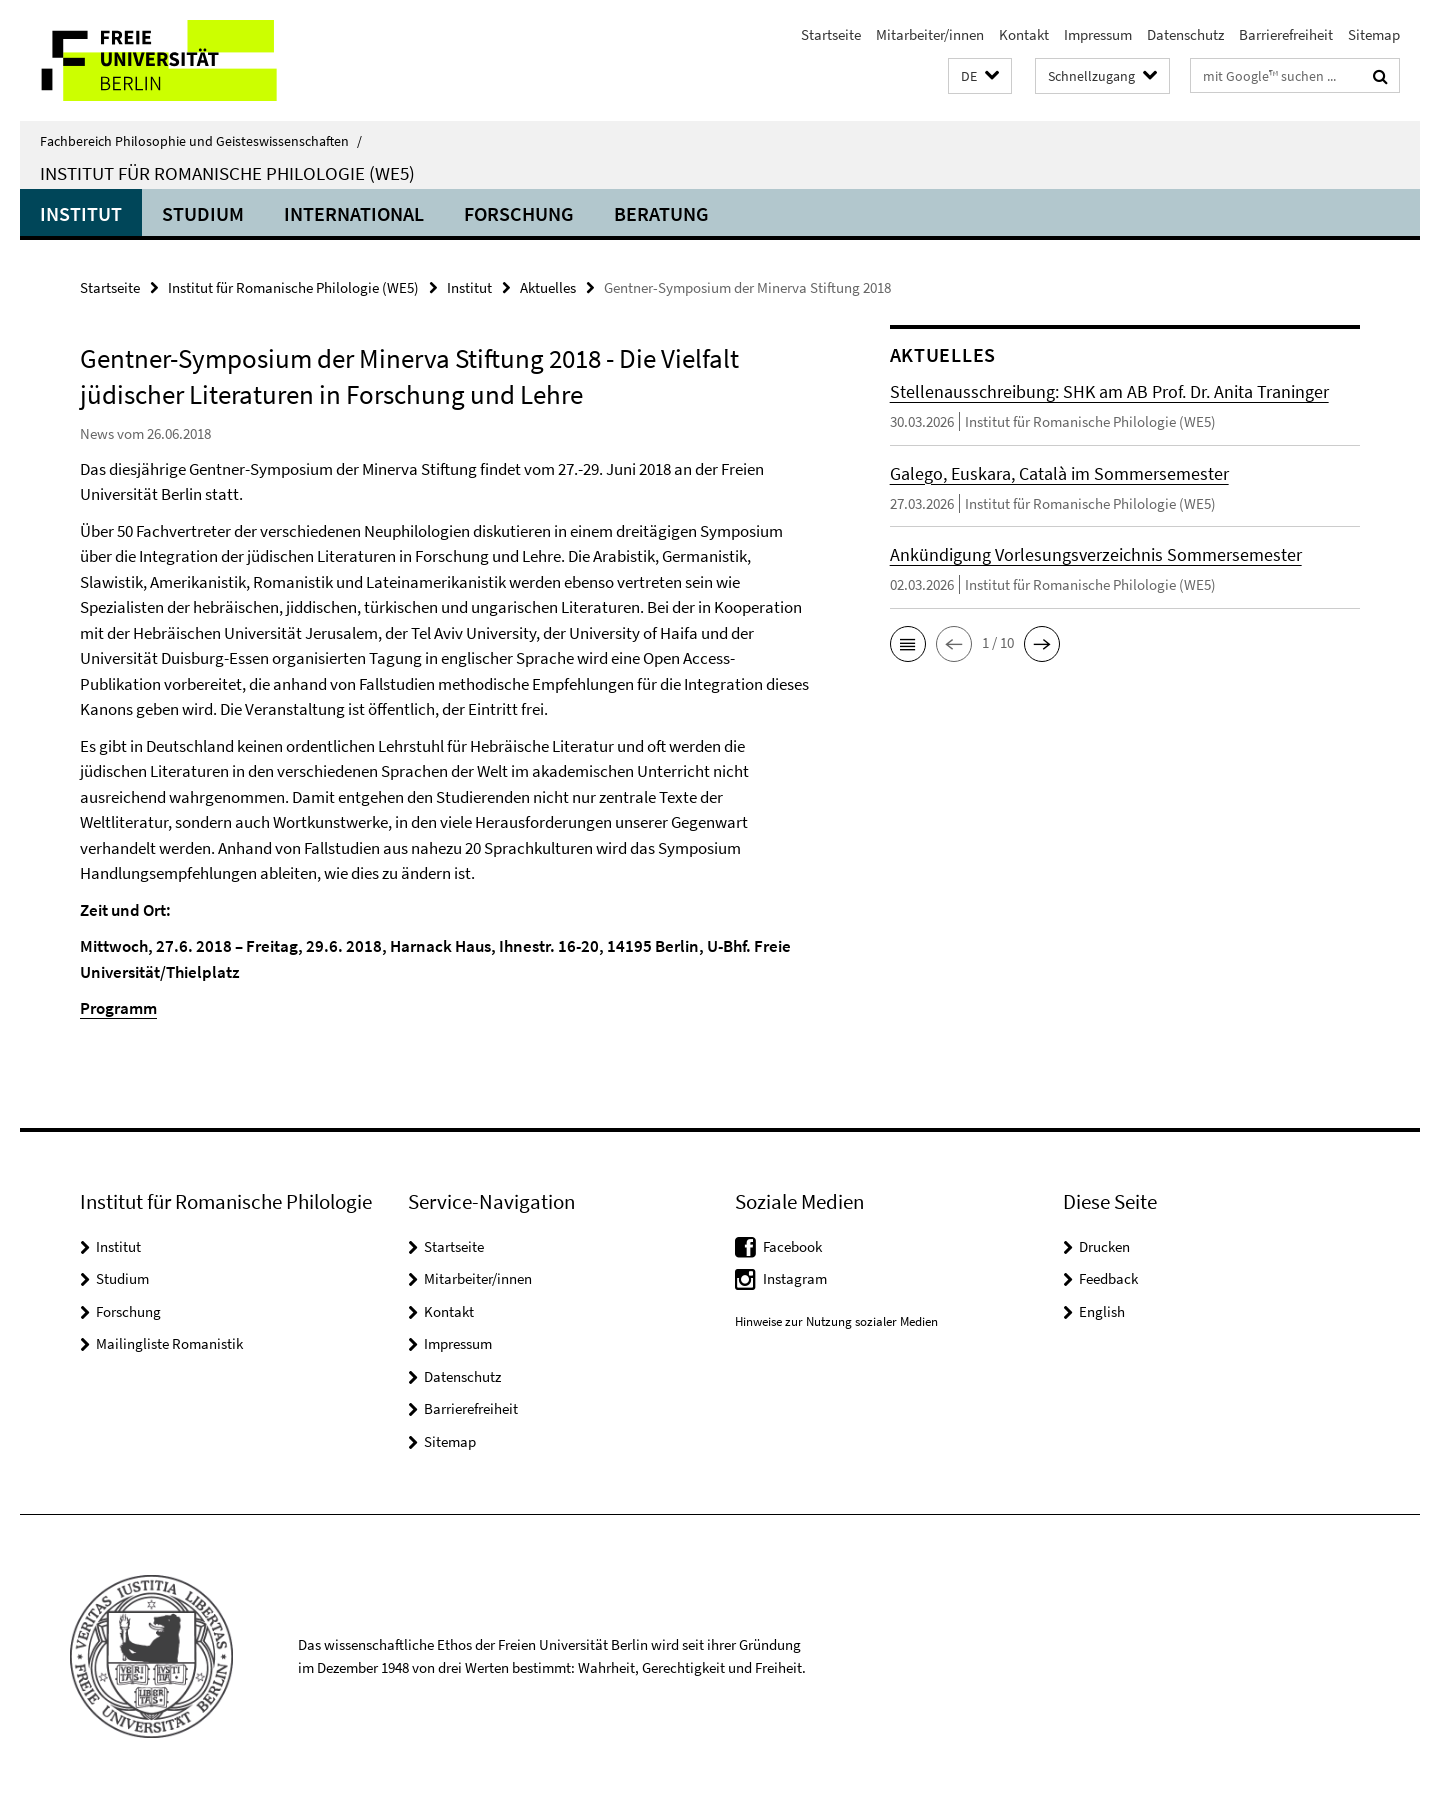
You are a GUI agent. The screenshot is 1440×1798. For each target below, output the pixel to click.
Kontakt (1024, 34)
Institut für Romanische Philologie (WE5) (227, 173)
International (354, 213)
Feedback (1108, 1278)
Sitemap (1374, 34)
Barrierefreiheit (1286, 34)
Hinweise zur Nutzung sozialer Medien (836, 1321)
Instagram (795, 1278)
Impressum (1098, 34)
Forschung (519, 213)
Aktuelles (548, 287)
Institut (81, 213)
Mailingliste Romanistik (169, 1343)
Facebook (792, 1246)
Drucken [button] (1104, 1246)
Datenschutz (1185, 34)
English (1102, 1311)
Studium (203, 213)
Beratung (661, 213)
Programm (118, 1008)
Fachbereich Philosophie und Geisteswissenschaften (201, 141)
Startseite (831, 34)
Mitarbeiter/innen (930, 34)
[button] (980, 76)
